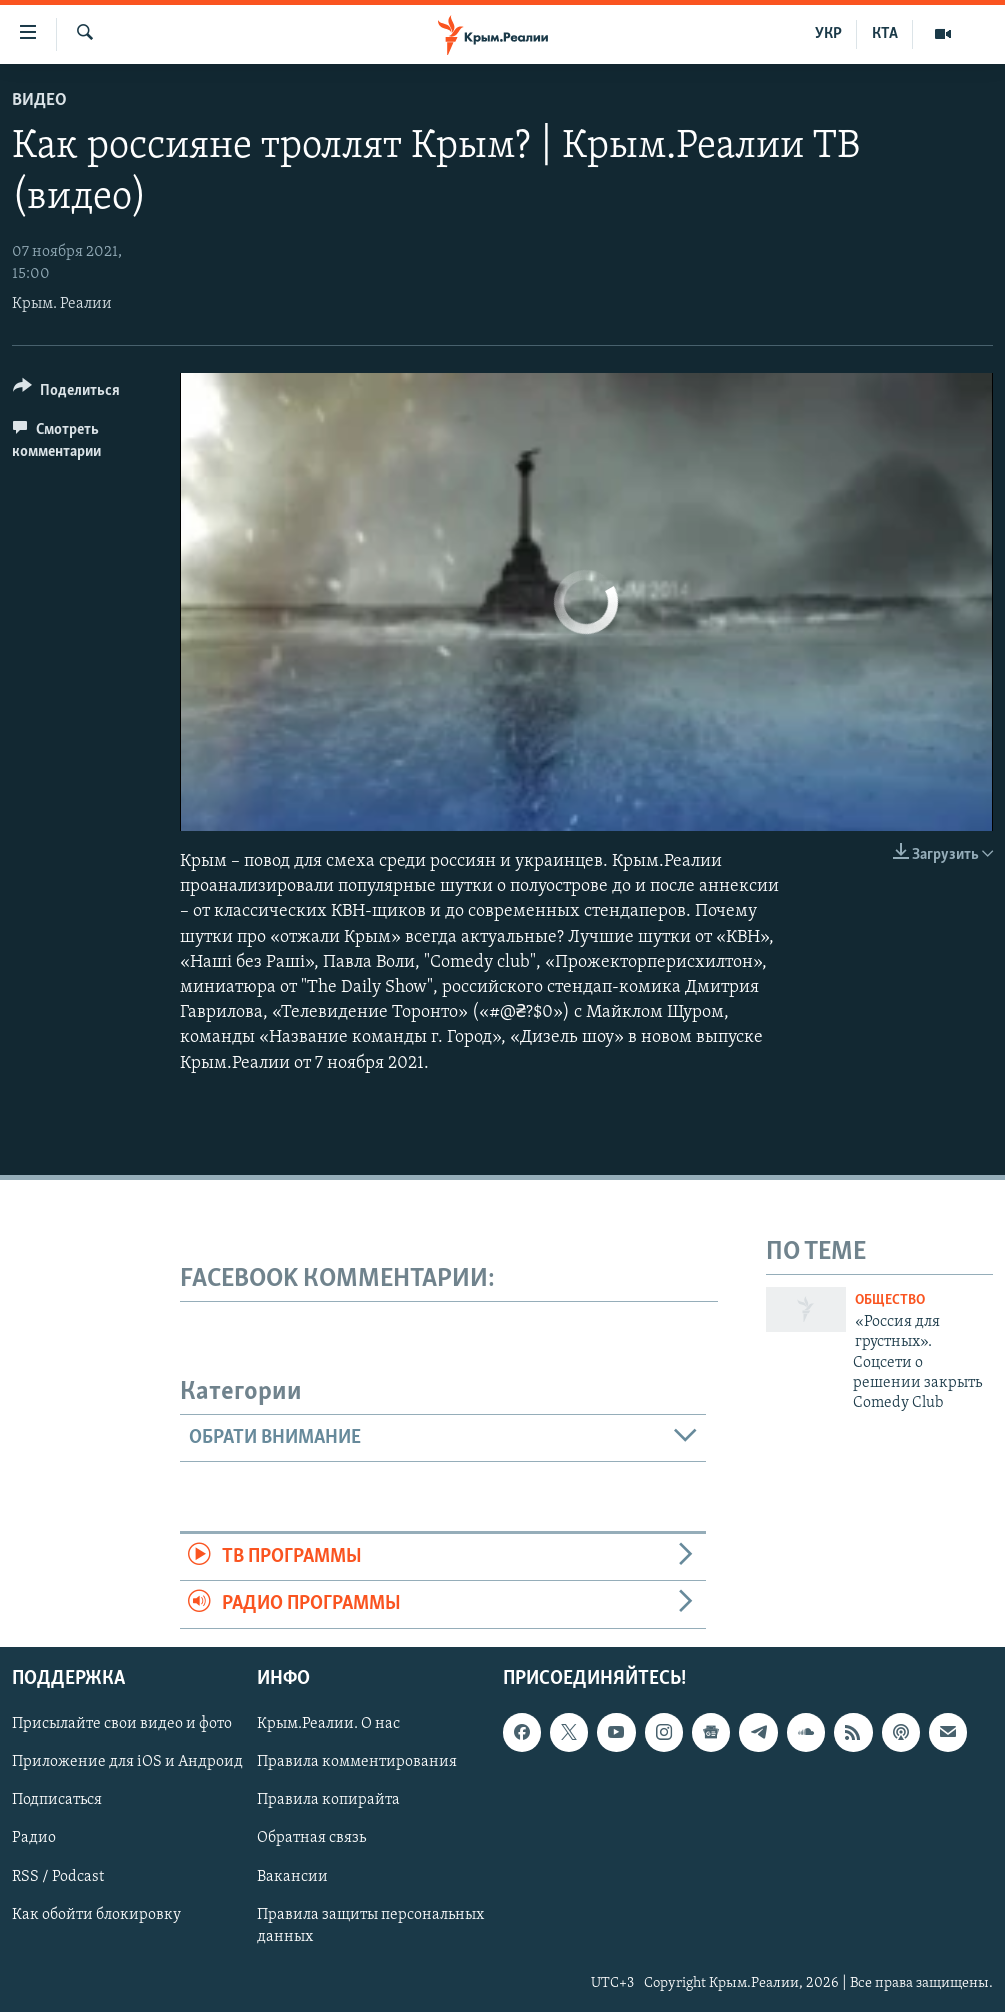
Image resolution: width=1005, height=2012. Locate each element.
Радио (34, 1838)
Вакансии (292, 1876)
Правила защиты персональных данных (370, 1925)
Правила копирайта (328, 1800)
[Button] (66, 393)
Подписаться (57, 1800)
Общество (890, 1300)
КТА (885, 34)
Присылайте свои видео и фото (122, 1724)
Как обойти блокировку (96, 1914)
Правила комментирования (357, 1762)
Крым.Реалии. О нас (328, 1724)
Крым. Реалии (62, 304)
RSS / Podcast (58, 1876)
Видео (39, 100)
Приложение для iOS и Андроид (127, 1762)
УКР (828, 34)
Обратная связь (311, 1838)
